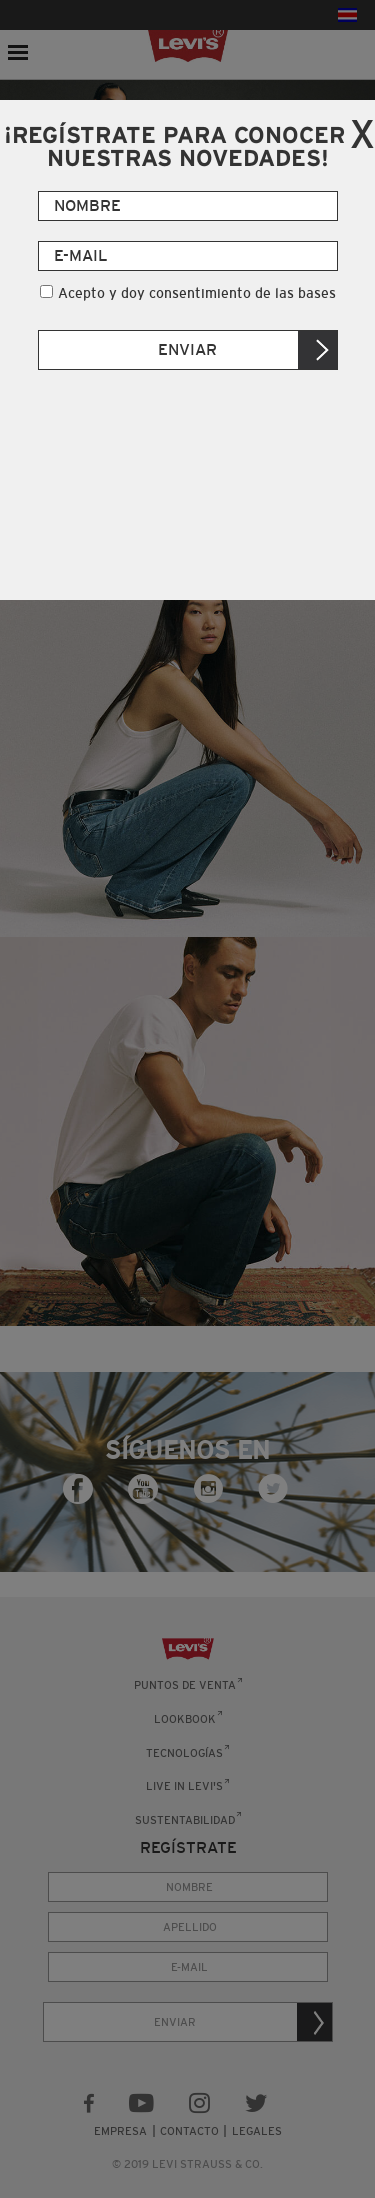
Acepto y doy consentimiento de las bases (197, 293)
